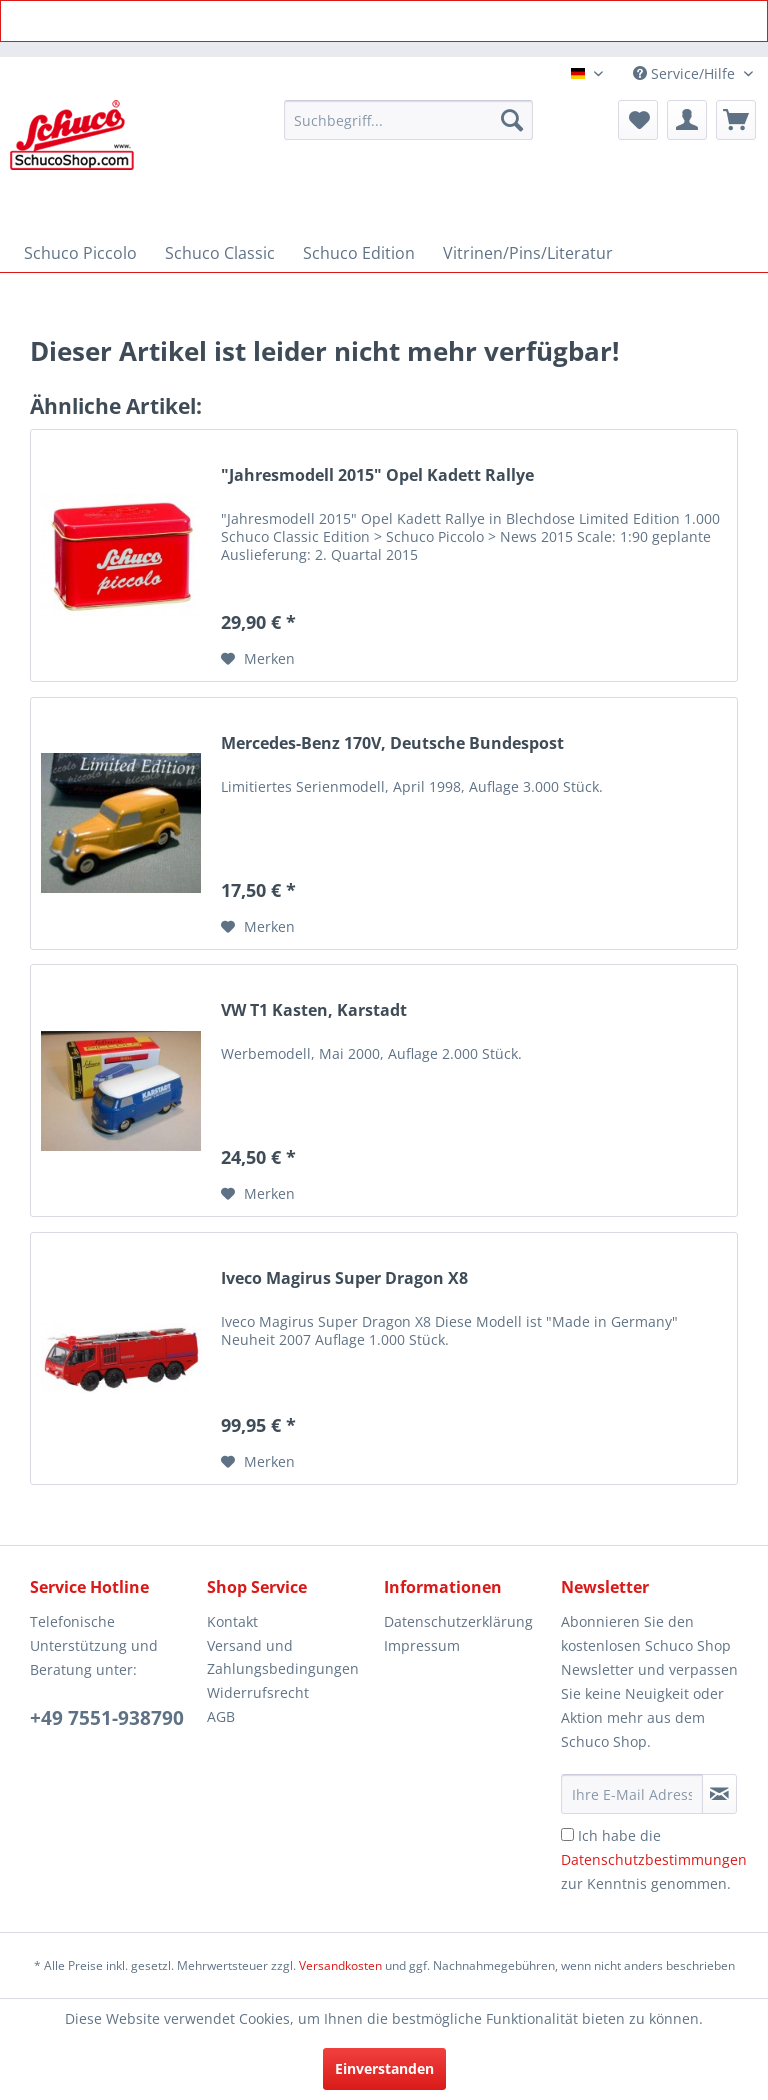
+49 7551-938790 (107, 1718)
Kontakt (232, 1621)
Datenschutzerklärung (458, 1621)
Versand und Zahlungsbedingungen (283, 1657)
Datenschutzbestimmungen (654, 1859)
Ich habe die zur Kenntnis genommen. (654, 1859)
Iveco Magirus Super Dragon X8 (344, 1278)
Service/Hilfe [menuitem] (686, 73)
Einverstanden (384, 2068)
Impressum (422, 1645)
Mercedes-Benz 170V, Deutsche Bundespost (392, 743)
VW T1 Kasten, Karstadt (314, 1010)
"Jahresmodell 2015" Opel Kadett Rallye (377, 475)
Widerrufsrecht (258, 1692)
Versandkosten (340, 1965)
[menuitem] (409, 120)
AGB (221, 1716)
